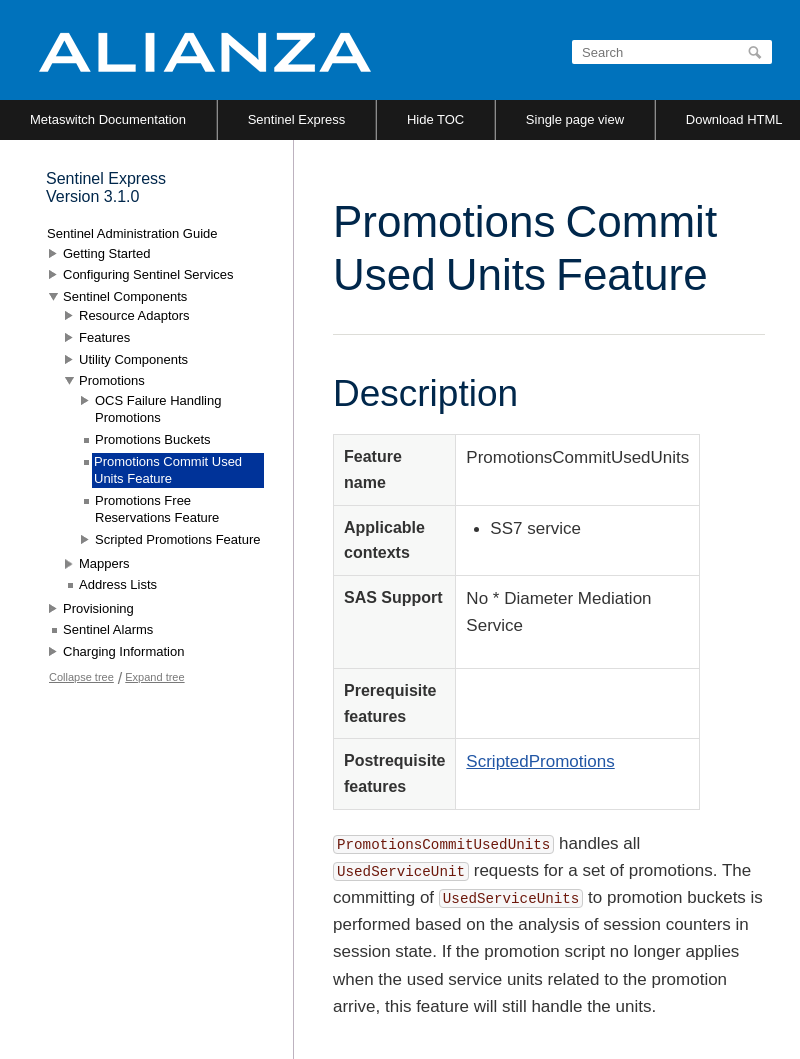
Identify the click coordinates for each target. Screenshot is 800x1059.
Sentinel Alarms (108, 629)
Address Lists (118, 584)
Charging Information (123, 651)
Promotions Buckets (153, 439)
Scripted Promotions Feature (177, 539)
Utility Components (133, 359)
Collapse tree (81, 677)
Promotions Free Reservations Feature (157, 509)
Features (104, 337)
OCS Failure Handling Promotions (158, 409)
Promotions (112, 380)
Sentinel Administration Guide (132, 233)
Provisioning (98, 608)
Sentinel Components (125, 296)
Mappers (104, 563)
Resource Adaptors (134, 315)
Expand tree (154, 677)
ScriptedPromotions (540, 761)
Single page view (575, 119)
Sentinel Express (297, 119)
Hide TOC (435, 119)
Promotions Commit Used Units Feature (168, 470)
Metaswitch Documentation (108, 119)
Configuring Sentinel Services (148, 274)
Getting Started (106, 253)
